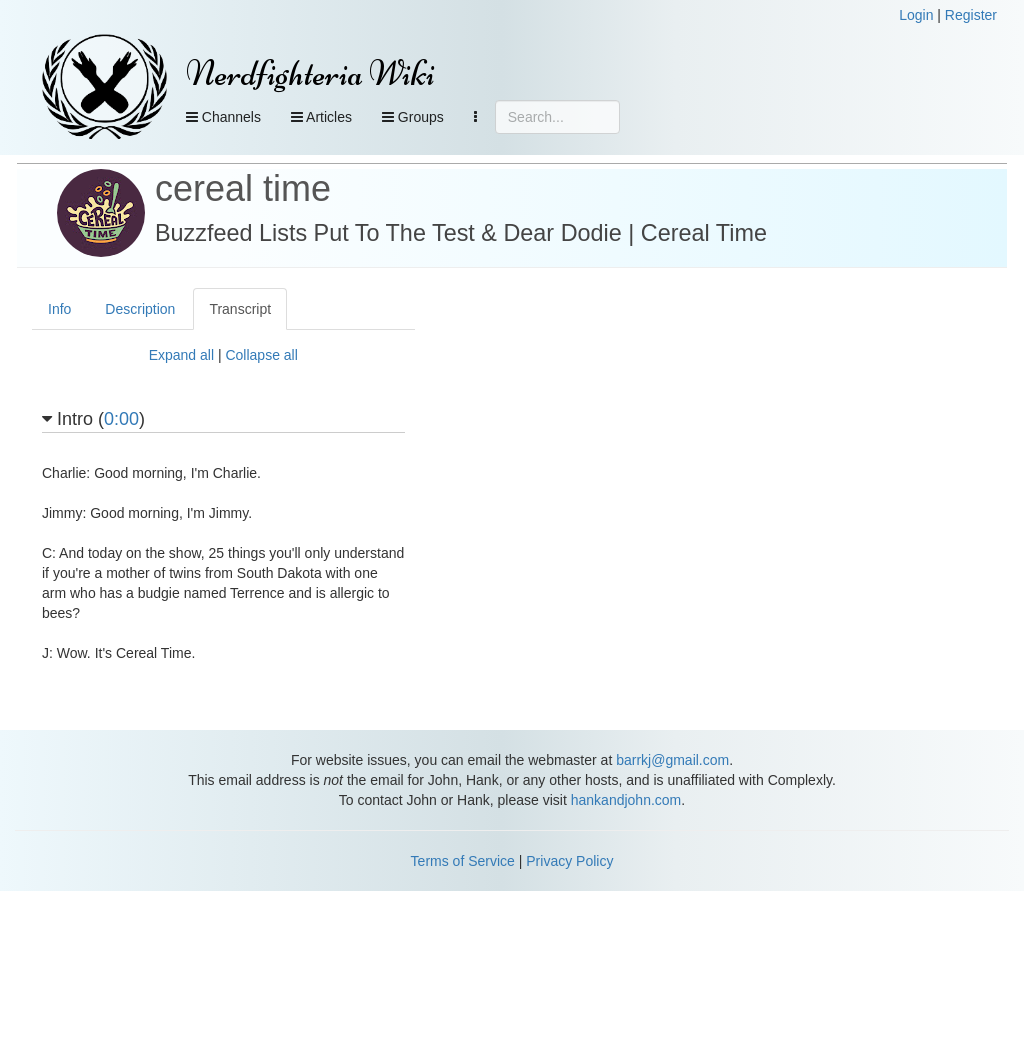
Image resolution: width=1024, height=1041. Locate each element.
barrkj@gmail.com (672, 760)
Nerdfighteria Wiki (310, 73)
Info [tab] (59, 309)
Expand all (181, 355)
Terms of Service (463, 861)
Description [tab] (140, 309)
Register (971, 15)
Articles (321, 117)
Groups (413, 117)
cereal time (243, 188)
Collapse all (261, 355)
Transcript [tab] (240, 309)
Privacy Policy (569, 861)
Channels (223, 117)
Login (916, 15)
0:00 (121, 419)
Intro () (93, 419)
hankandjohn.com (626, 800)
